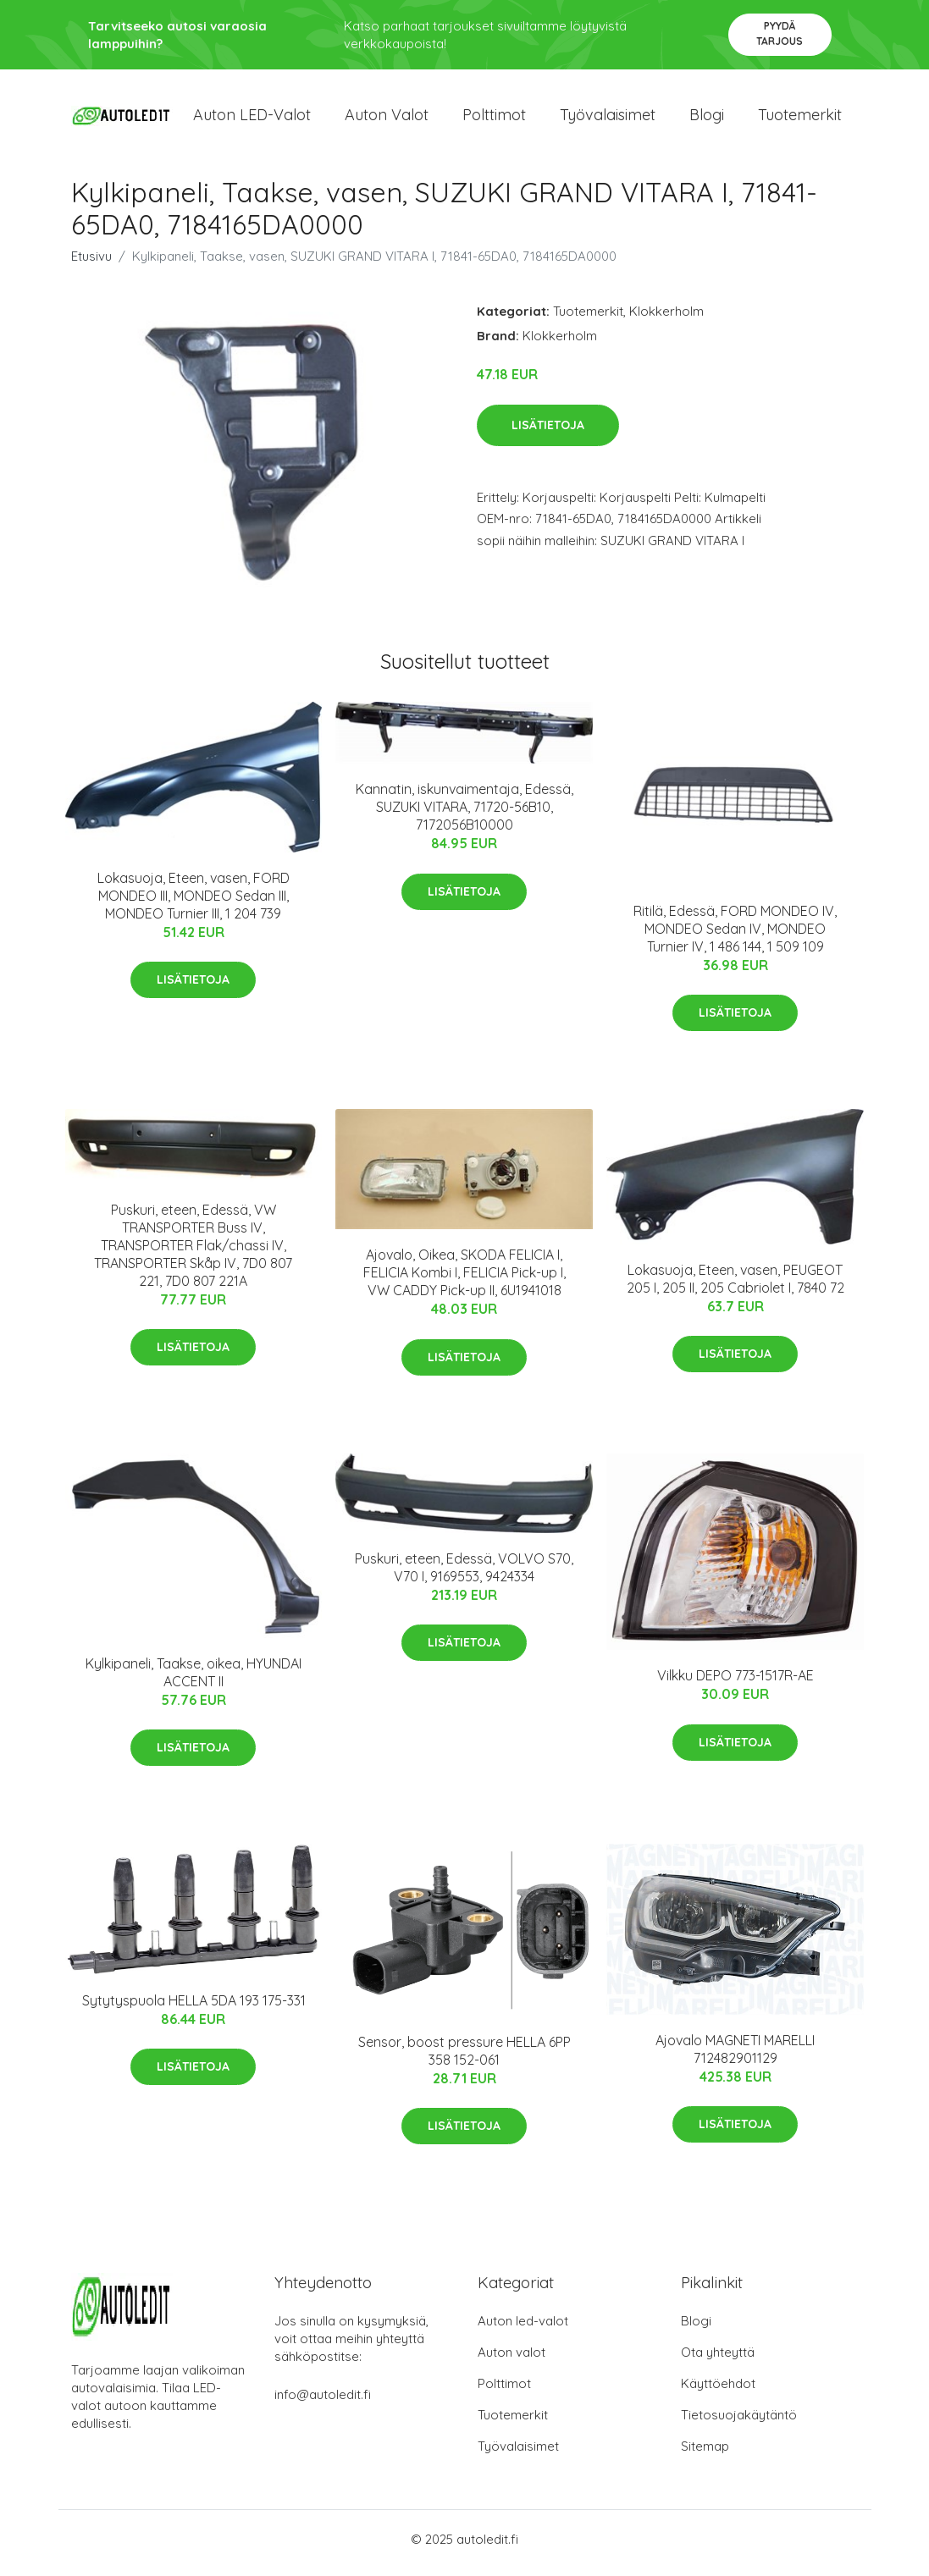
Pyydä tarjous (779, 33)
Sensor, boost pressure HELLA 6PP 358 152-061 (464, 2057)
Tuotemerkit (800, 118)
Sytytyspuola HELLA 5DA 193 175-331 (194, 2008)
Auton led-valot (523, 2328)
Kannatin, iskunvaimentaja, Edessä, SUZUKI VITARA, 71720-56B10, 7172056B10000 (464, 814)
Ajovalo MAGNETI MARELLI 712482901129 (735, 2055)
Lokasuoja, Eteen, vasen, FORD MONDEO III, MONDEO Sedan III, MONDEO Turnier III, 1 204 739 (193, 902)
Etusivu (91, 264)
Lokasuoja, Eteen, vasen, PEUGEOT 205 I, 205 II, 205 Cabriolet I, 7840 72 (735, 1285)
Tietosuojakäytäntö (739, 2422)
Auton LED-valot (252, 118)
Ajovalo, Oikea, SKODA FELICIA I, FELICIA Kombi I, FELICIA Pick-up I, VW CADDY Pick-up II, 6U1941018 (464, 1280)
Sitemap (705, 2454)
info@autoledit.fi (322, 2402)
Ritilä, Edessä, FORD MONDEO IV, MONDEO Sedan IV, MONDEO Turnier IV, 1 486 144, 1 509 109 (735, 936)
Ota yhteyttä (718, 2360)
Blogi (706, 118)
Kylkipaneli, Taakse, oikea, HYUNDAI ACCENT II (193, 1679)
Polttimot (494, 118)
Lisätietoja (548, 432)
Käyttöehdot (718, 2391)
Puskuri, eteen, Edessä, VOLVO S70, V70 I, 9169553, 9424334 (464, 1575)
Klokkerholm (666, 319)
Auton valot (387, 118)
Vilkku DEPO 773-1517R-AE (735, 1682)
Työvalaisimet (607, 118)
